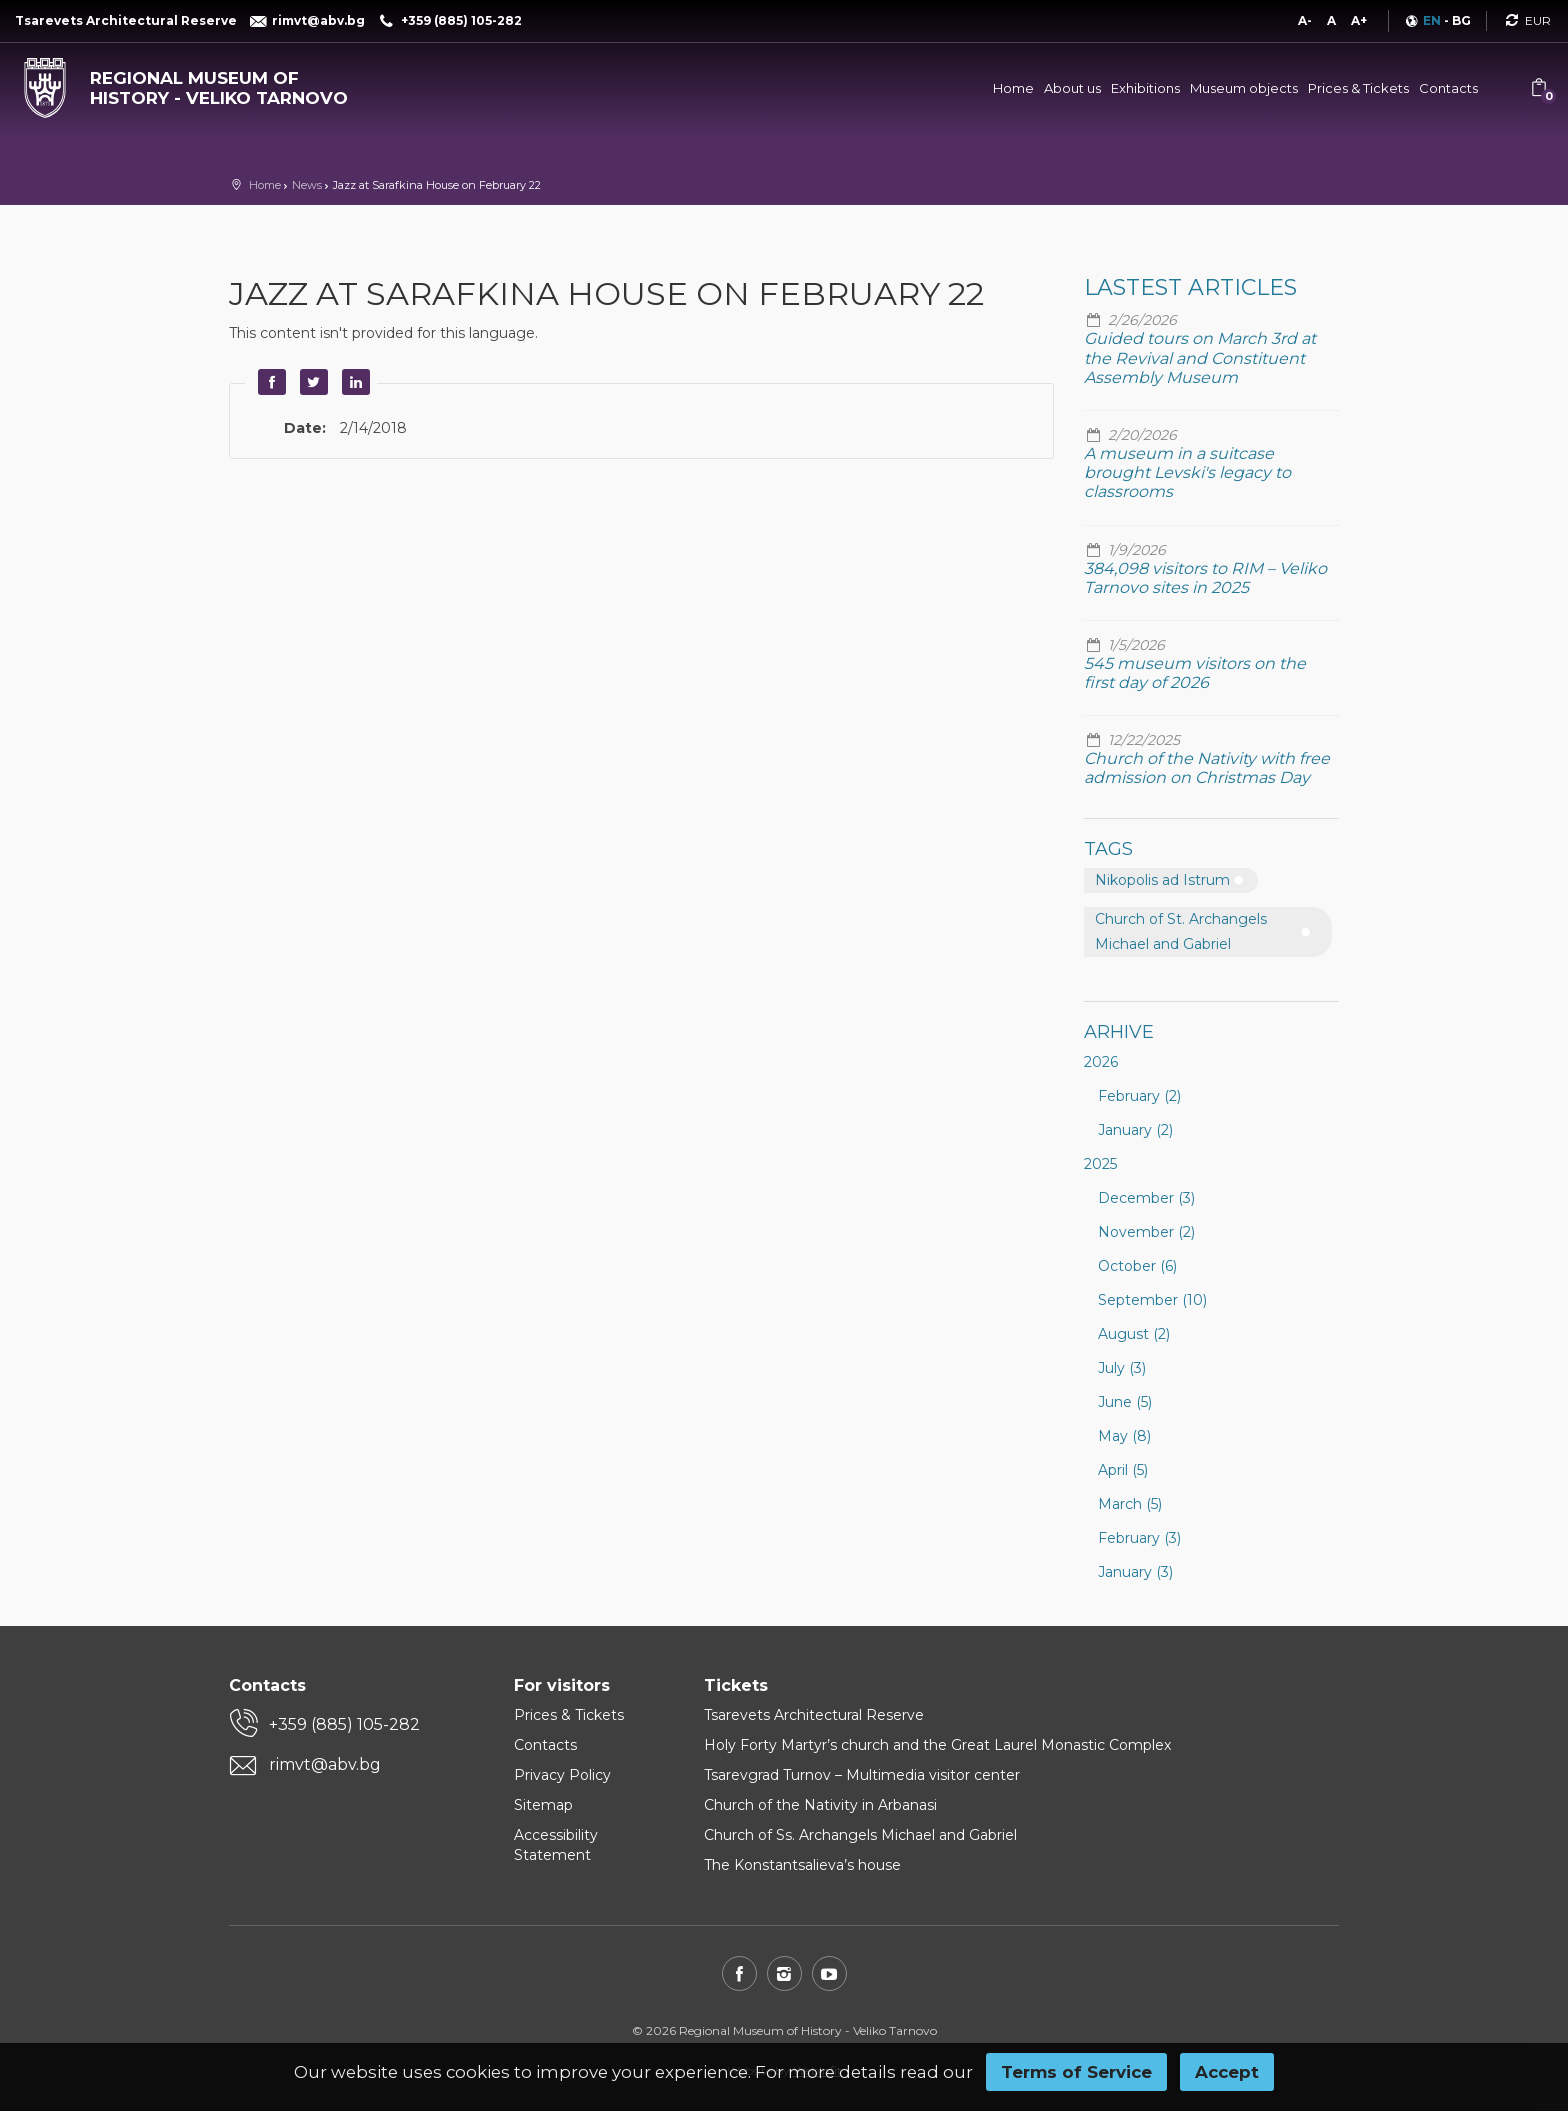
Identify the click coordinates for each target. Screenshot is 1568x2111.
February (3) (1139, 1538)
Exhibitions (1145, 88)
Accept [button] (1227, 2072)
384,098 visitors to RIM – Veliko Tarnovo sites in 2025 (1205, 578)
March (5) (1130, 1504)
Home (1013, 88)
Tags (1108, 849)
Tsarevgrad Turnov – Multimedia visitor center (862, 1775)
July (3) (1122, 1368)
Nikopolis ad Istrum (1162, 880)
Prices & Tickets (1358, 88)
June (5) (1125, 1402)
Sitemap (543, 1805)
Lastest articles (1190, 287)
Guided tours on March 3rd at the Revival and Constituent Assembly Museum (1200, 357)
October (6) (1137, 1266)
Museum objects (1244, 88)
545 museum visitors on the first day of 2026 (1195, 673)
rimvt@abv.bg (325, 1764)
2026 (1101, 1062)
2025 (1100, 1164)
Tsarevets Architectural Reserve (814, 1715)
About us (1072, 88)
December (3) (1146, 1198)
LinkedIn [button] (353, 382)
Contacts (1448, 88)
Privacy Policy (562, 1775)
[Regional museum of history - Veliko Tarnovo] (196, 83)
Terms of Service (1076, 2072)
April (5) (1123, 1470)
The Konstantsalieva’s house (802, 1865)
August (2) (1134, 1334)
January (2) (1135, 1130)
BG (1461, 20)
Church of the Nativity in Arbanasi (820, 1805)
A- (1305, 20)
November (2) (1146, 1232)
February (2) (1139, 1096)
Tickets (736, 1685)
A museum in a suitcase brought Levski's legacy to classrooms (1187, 472)
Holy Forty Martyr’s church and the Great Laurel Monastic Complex (937, 1745)
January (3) (1135, 1572)
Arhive (1119, 1032)
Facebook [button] (269, 382)
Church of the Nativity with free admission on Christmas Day (1207, 768)
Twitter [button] (311, 382)
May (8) (1124, 1436)
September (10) (1152, 1300)
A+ (1359, 20)
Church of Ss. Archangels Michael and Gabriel (860, 1835)
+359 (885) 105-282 (344, 1724)
